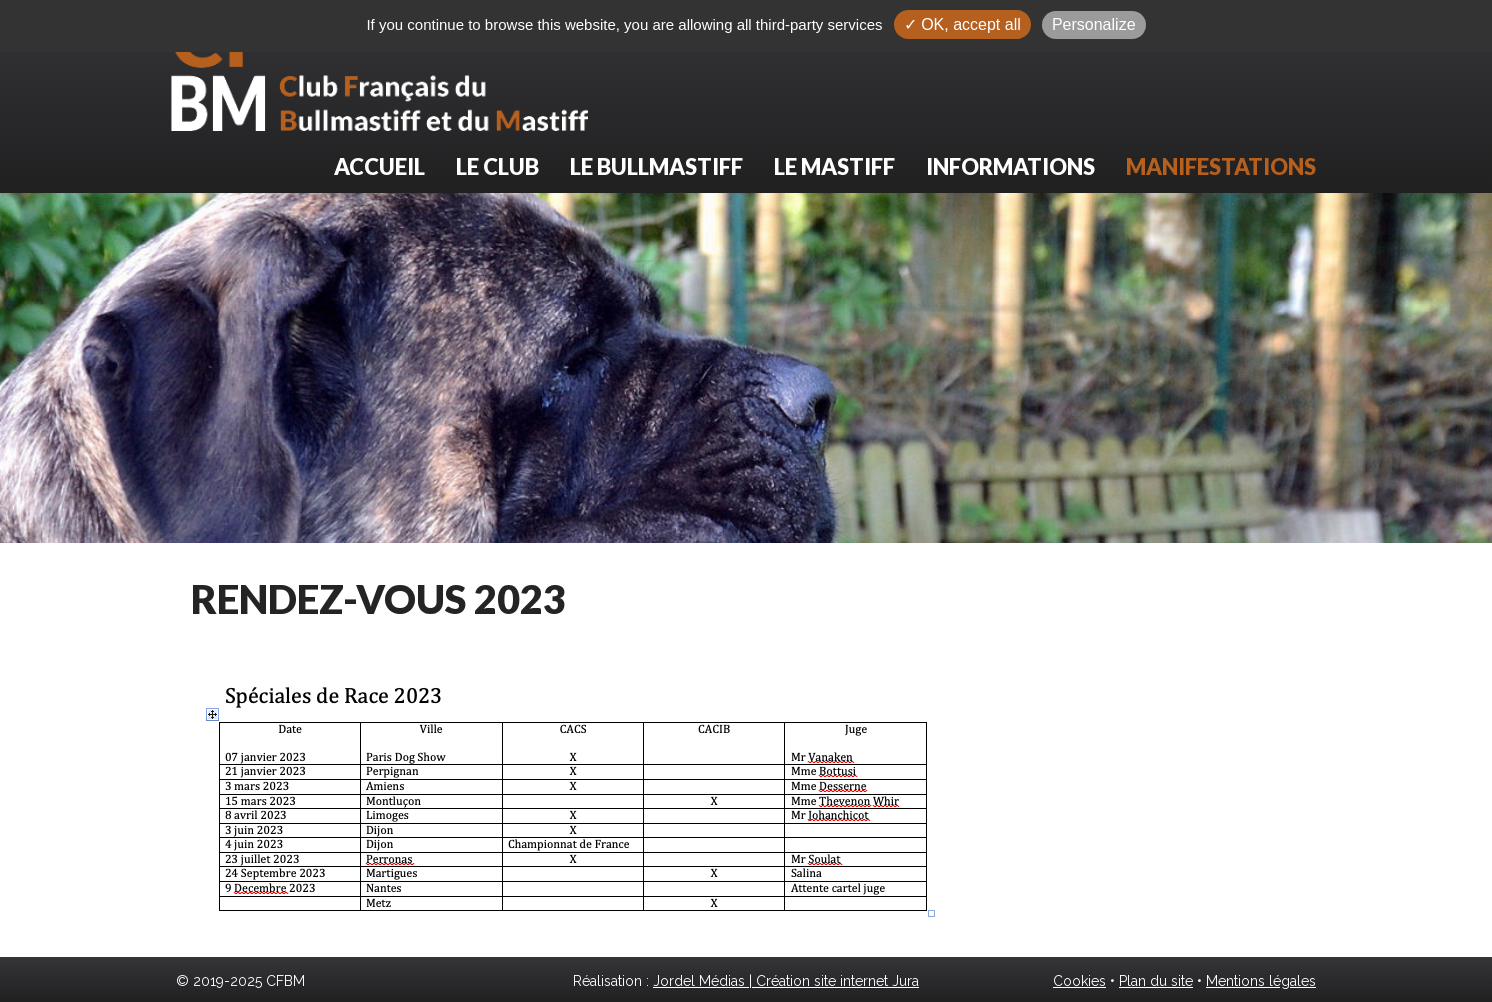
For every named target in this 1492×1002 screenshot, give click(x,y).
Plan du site (1156, 981)
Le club (497, 166)
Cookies (1079, 981)
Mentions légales (1261, 981)
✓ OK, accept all (962, 24)
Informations (1010, 166)
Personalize (1094, 24)
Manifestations (1221, 166)
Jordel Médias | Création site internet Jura (786, 981)
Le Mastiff (834, 166)
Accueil (379, 166)
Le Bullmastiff (656, 166)
